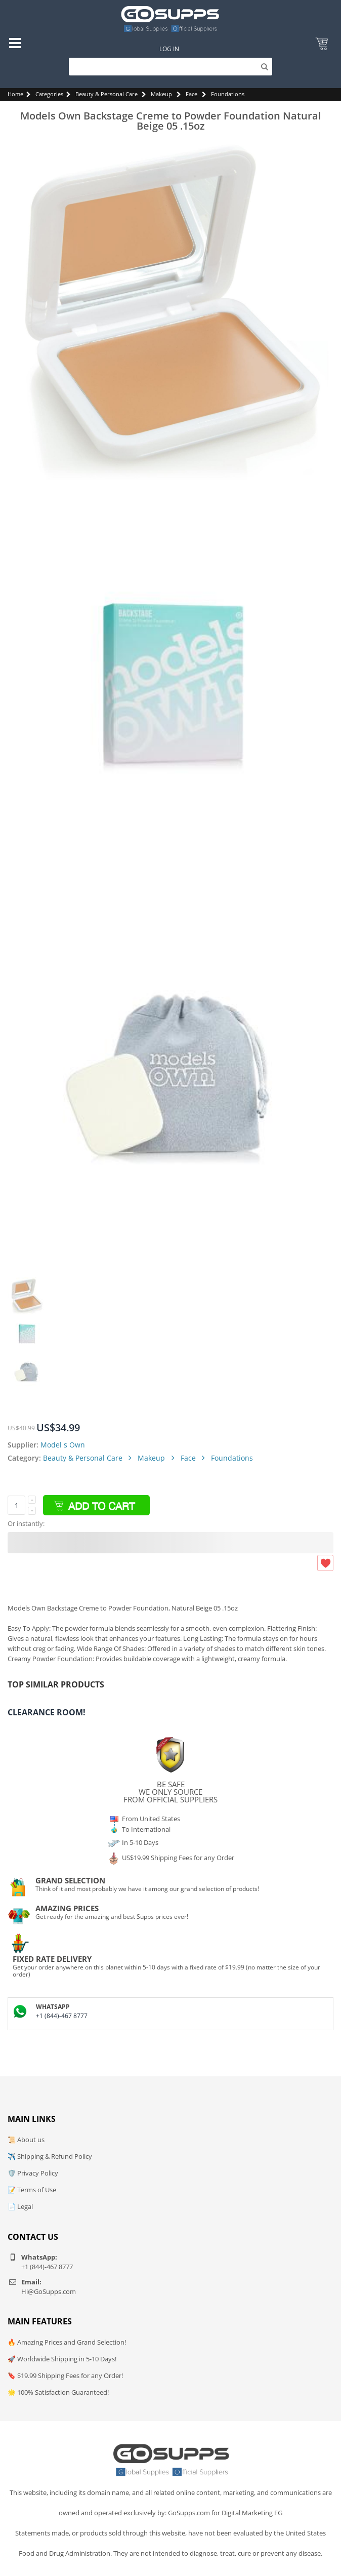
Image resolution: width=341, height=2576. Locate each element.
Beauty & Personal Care (106, 94)
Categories (49, 94)
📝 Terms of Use (32, 2189)
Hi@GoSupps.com (48, 2291)
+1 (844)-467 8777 (62, 2015)
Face (191, 94)
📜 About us (26, 2139)
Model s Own (62, 1445)
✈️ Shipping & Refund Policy (50, 2156)
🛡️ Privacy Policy (33, 2173)
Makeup (161, 94)
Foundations (227, 94)
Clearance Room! (47, 1712)
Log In (169, 49)
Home (15, 94)
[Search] (170, 66)
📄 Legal (20, 2206)
